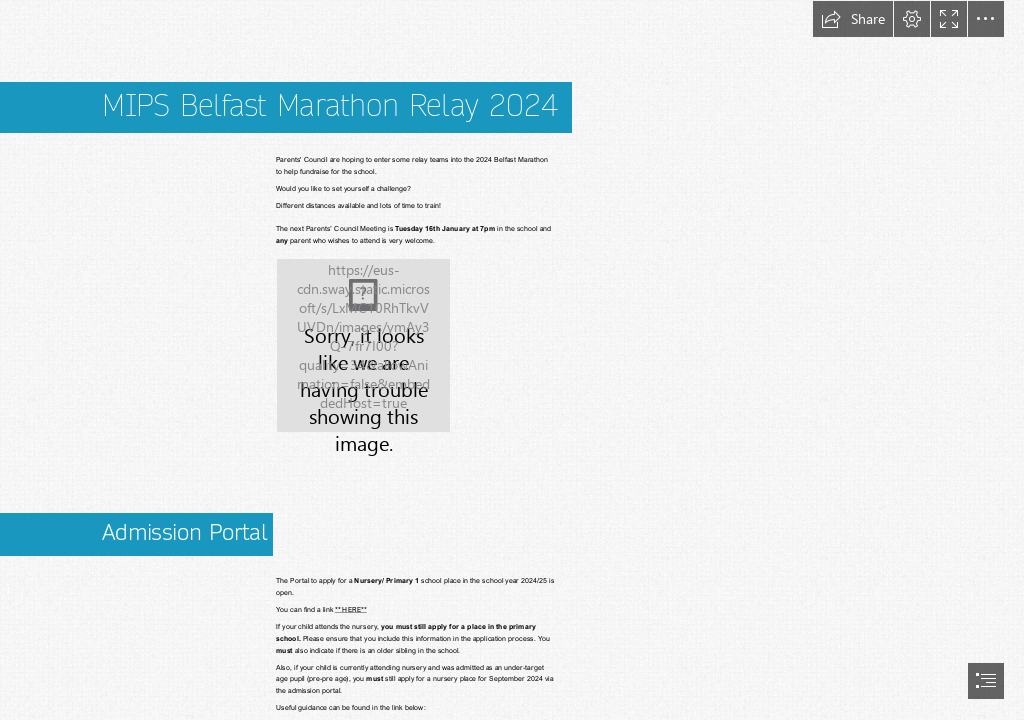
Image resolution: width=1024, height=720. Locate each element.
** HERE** (351, 609)
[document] (512, 360)
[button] (853, 19)
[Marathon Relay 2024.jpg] (363, 345)
